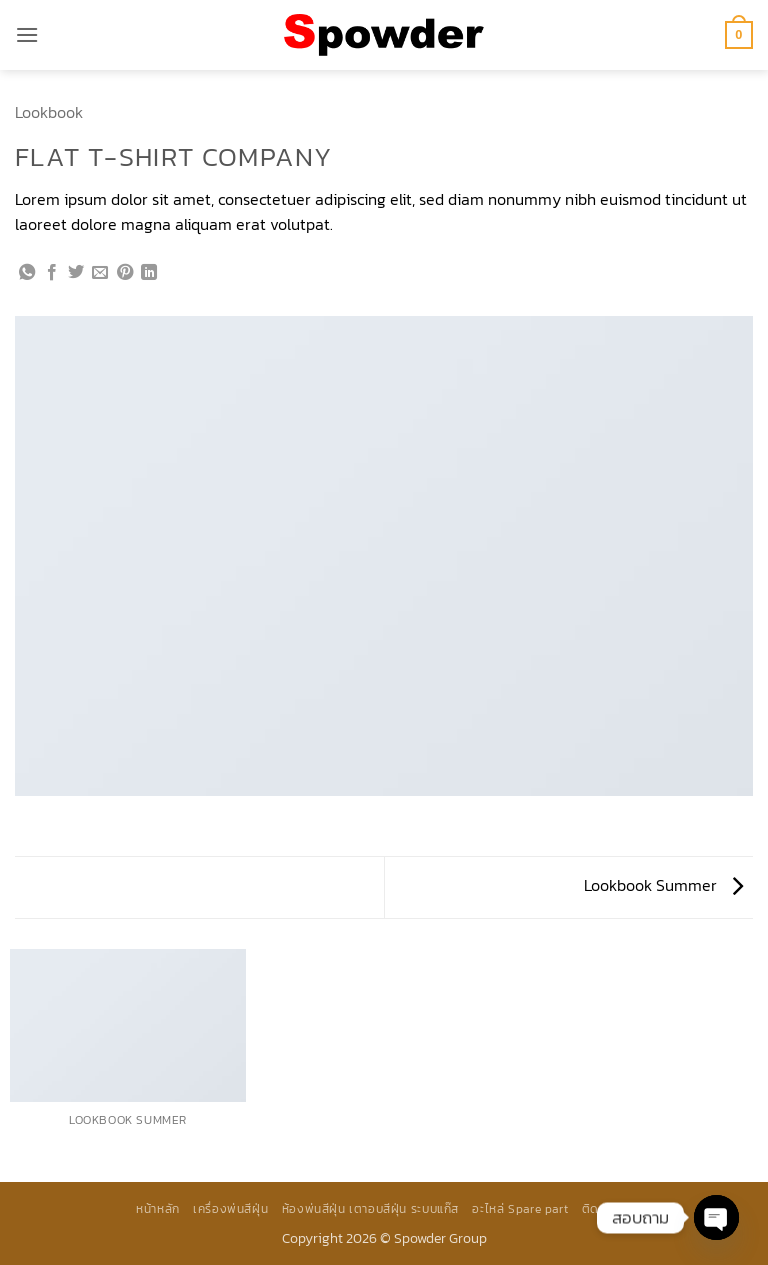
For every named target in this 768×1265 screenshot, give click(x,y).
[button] (27, 34)
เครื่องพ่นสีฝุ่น (230, 1209)
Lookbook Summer (663, 885)
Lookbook (49, 112)
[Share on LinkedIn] (149, 273)
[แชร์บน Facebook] (52, 273)
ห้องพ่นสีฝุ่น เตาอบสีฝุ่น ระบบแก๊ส (370, 1209)
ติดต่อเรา (607, 1209)
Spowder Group (440, 1238)
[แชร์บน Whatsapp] (27, 273)
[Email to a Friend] (100, 273)
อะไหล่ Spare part (520, 1209)
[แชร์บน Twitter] (76, 273)
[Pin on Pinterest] (125, 273)
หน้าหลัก (158, 1209)
